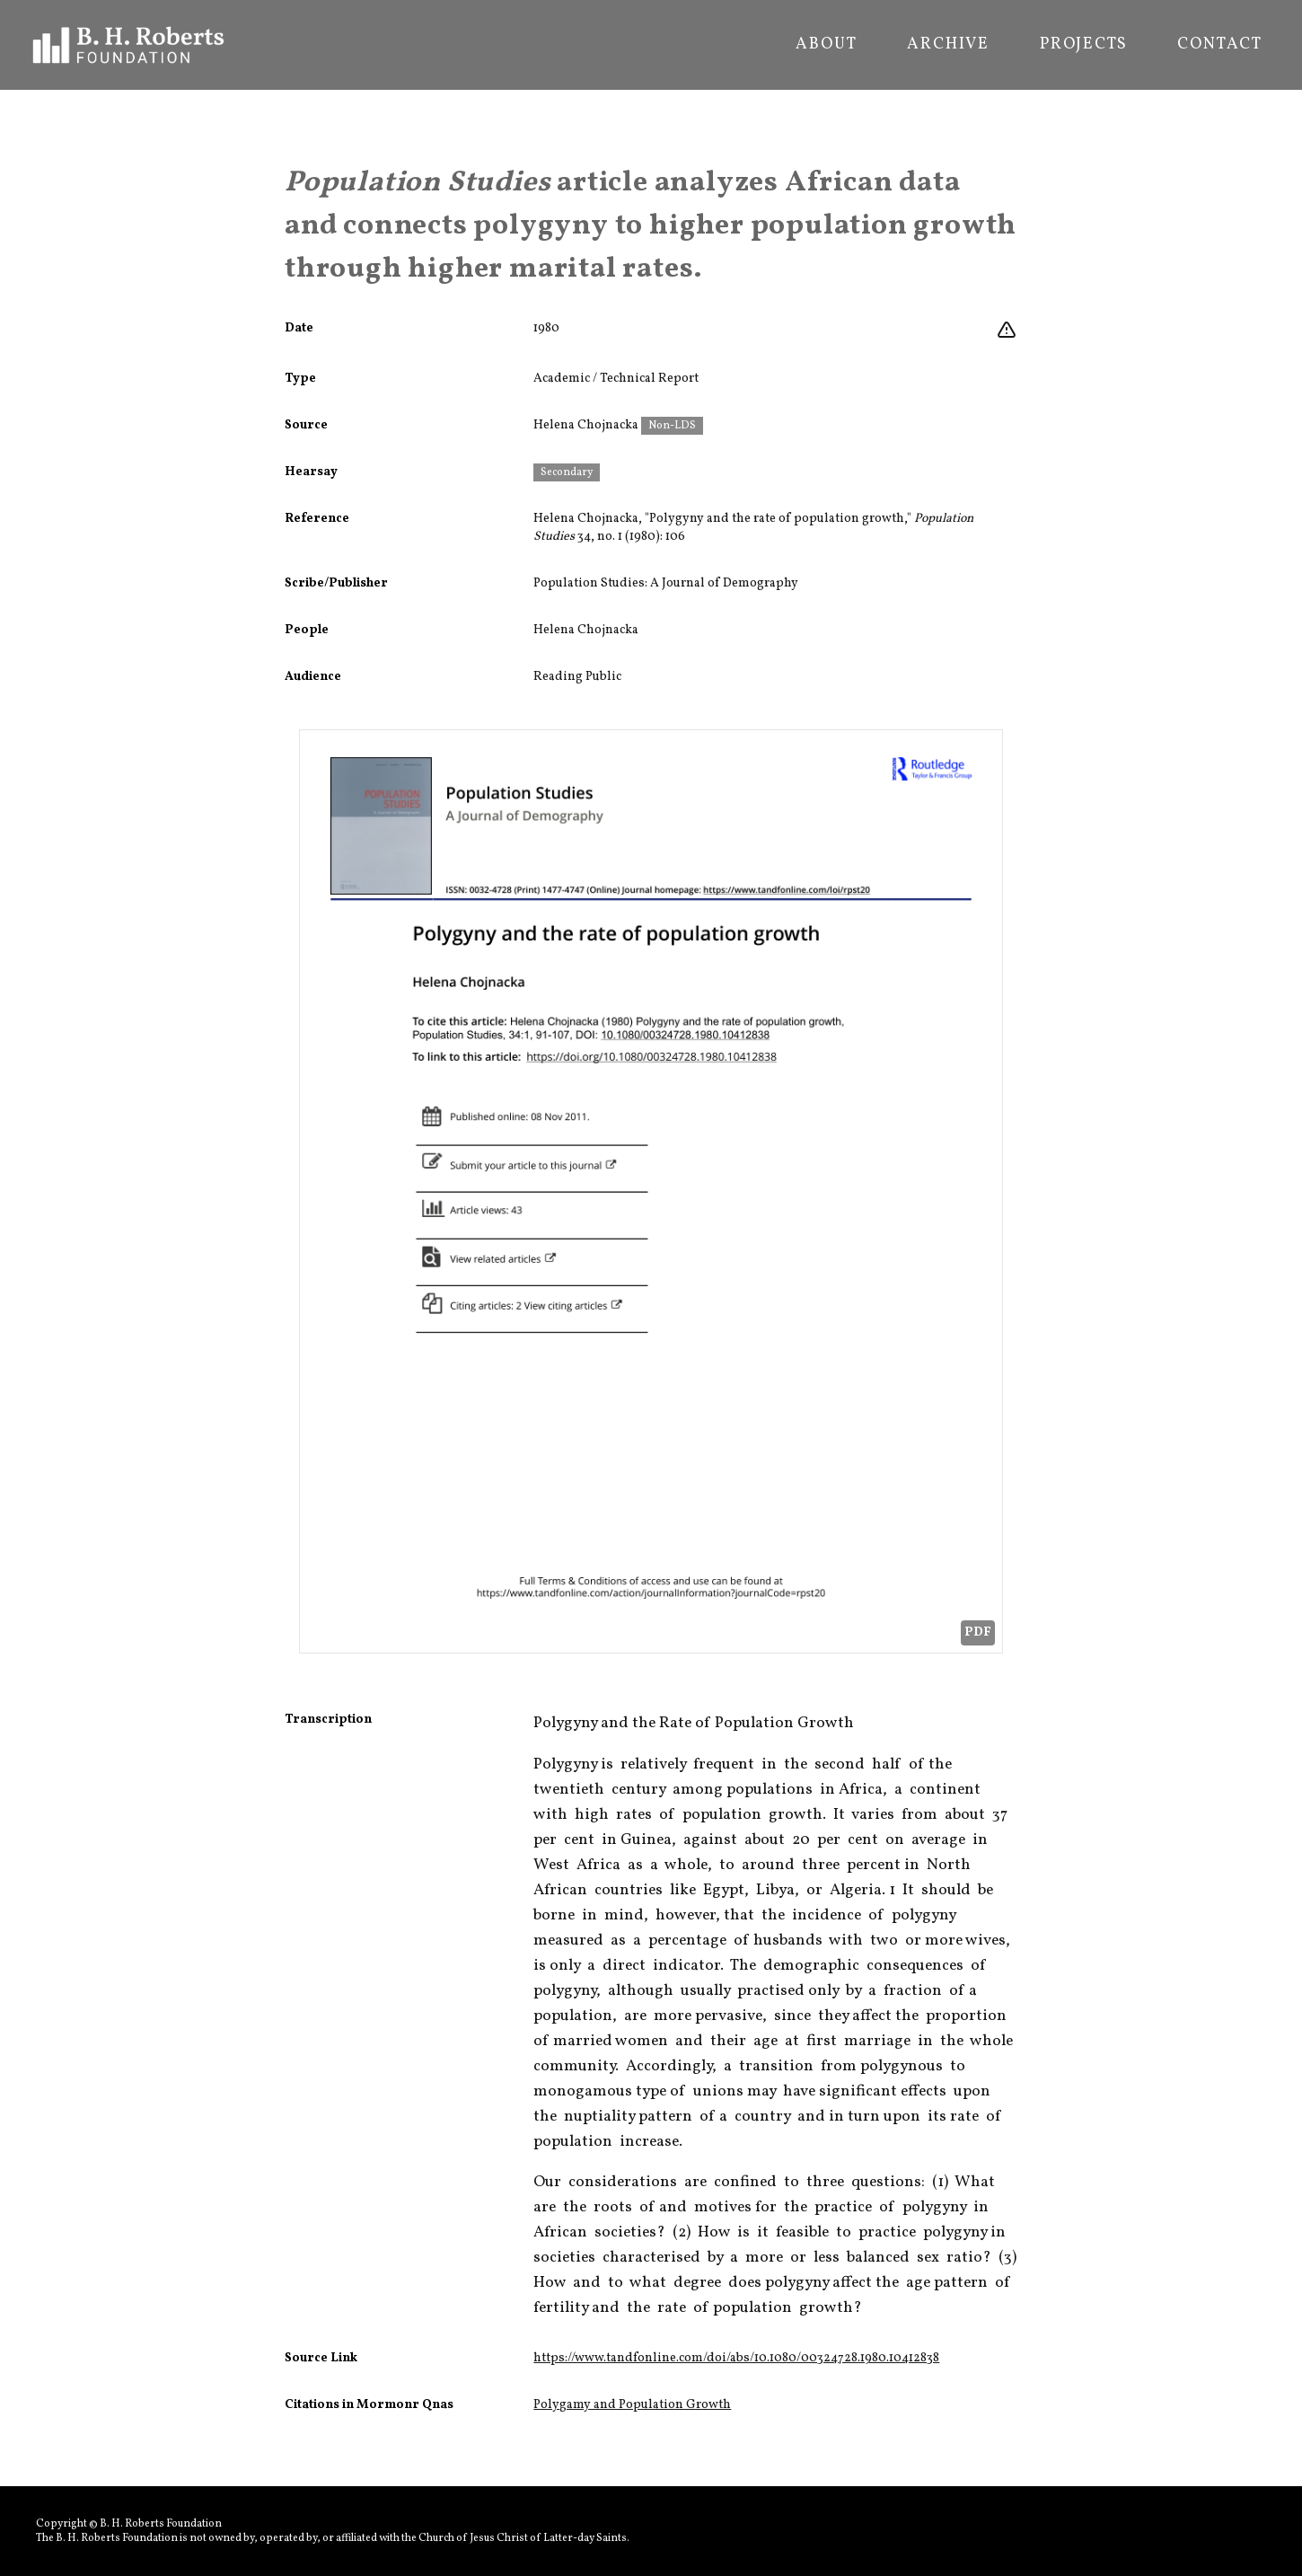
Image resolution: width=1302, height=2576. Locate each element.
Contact (1219, 45)
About (826, 45)
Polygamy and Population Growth (632, 2404)
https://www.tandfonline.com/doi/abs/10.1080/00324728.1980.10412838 (736, 2358)
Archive (948, 45)
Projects (1083, 45)
